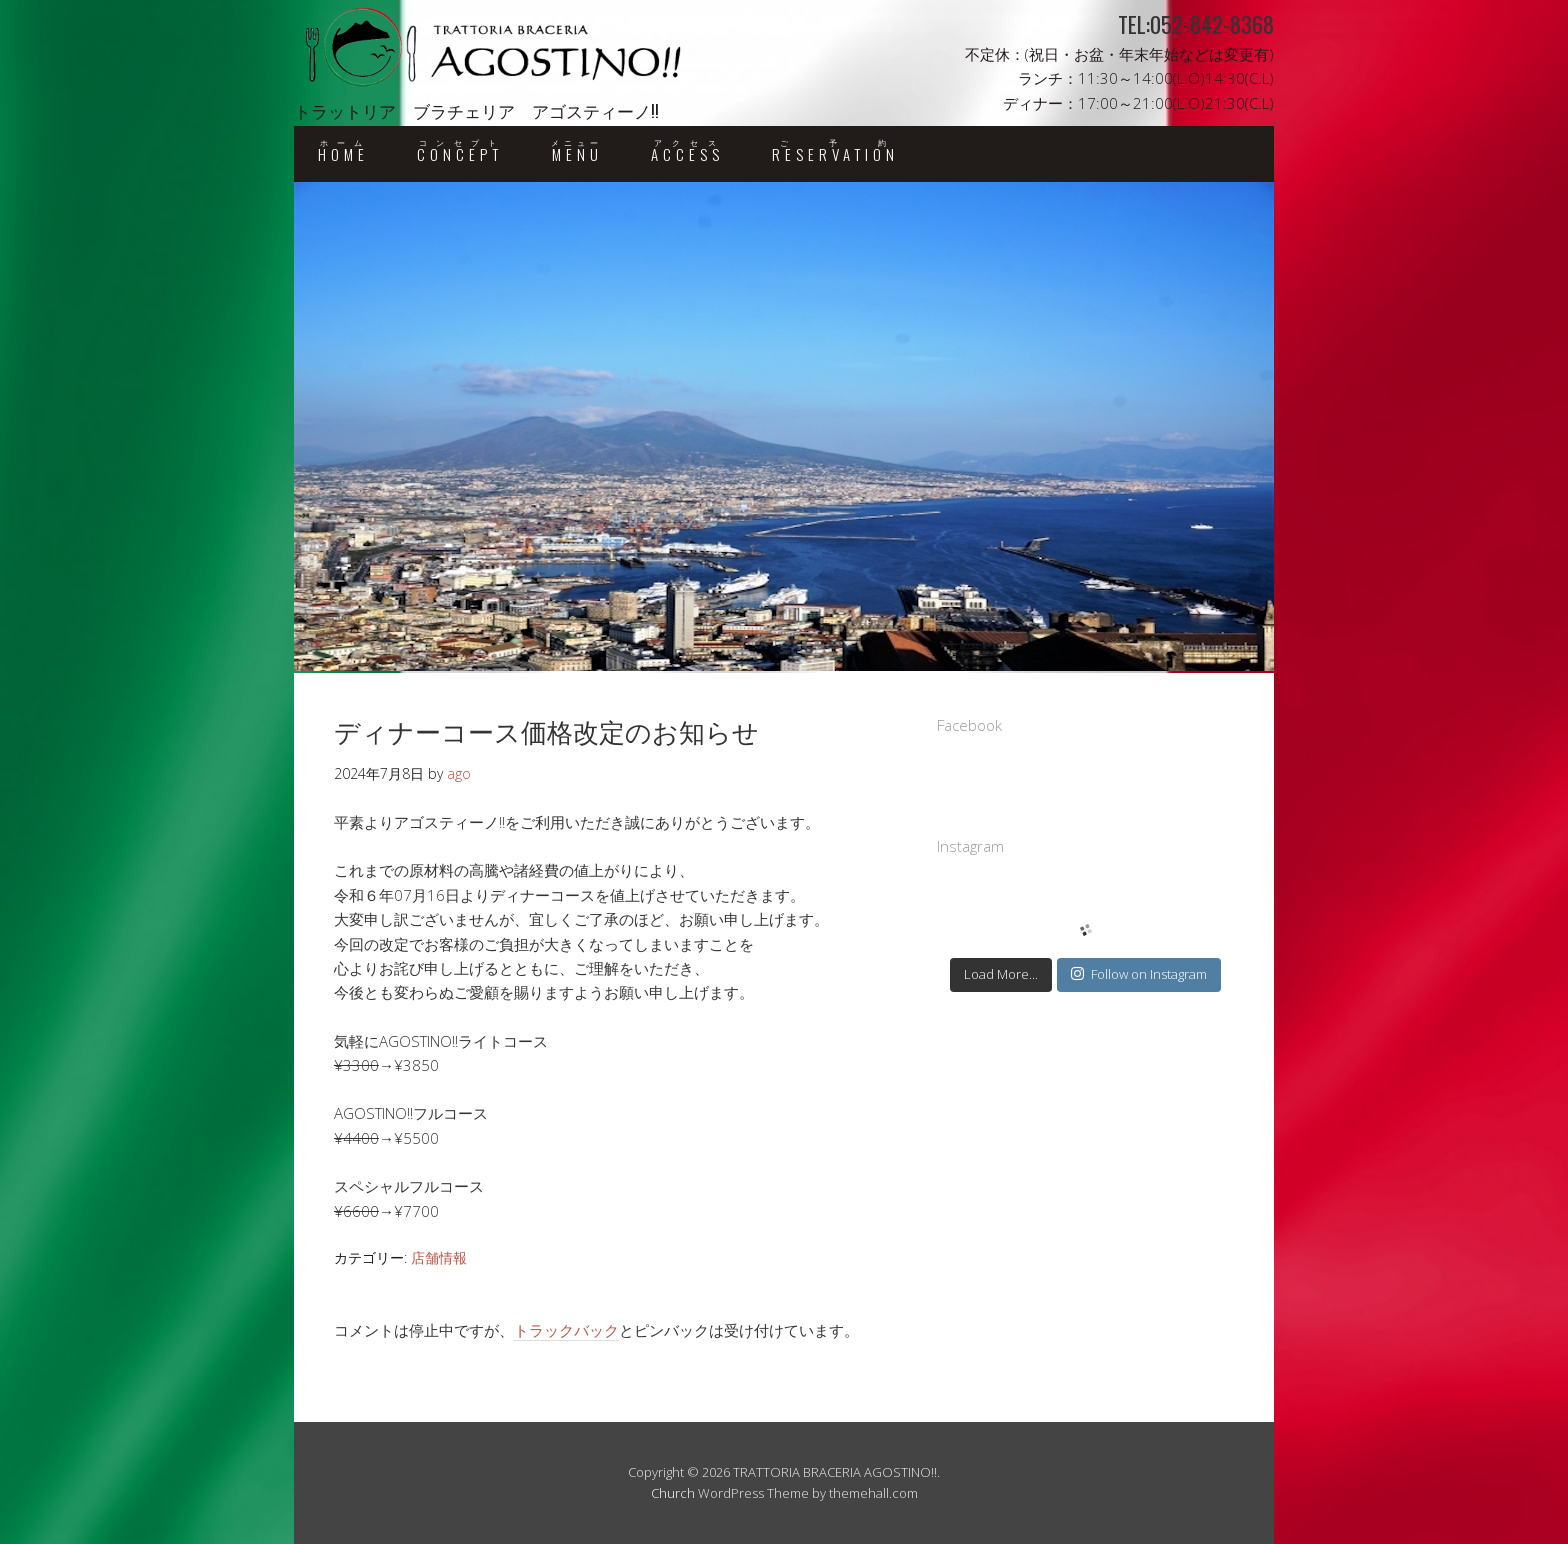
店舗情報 (439, 1257)
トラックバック (566, 1330)
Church (673, 1493)
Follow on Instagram (1139, 974)
